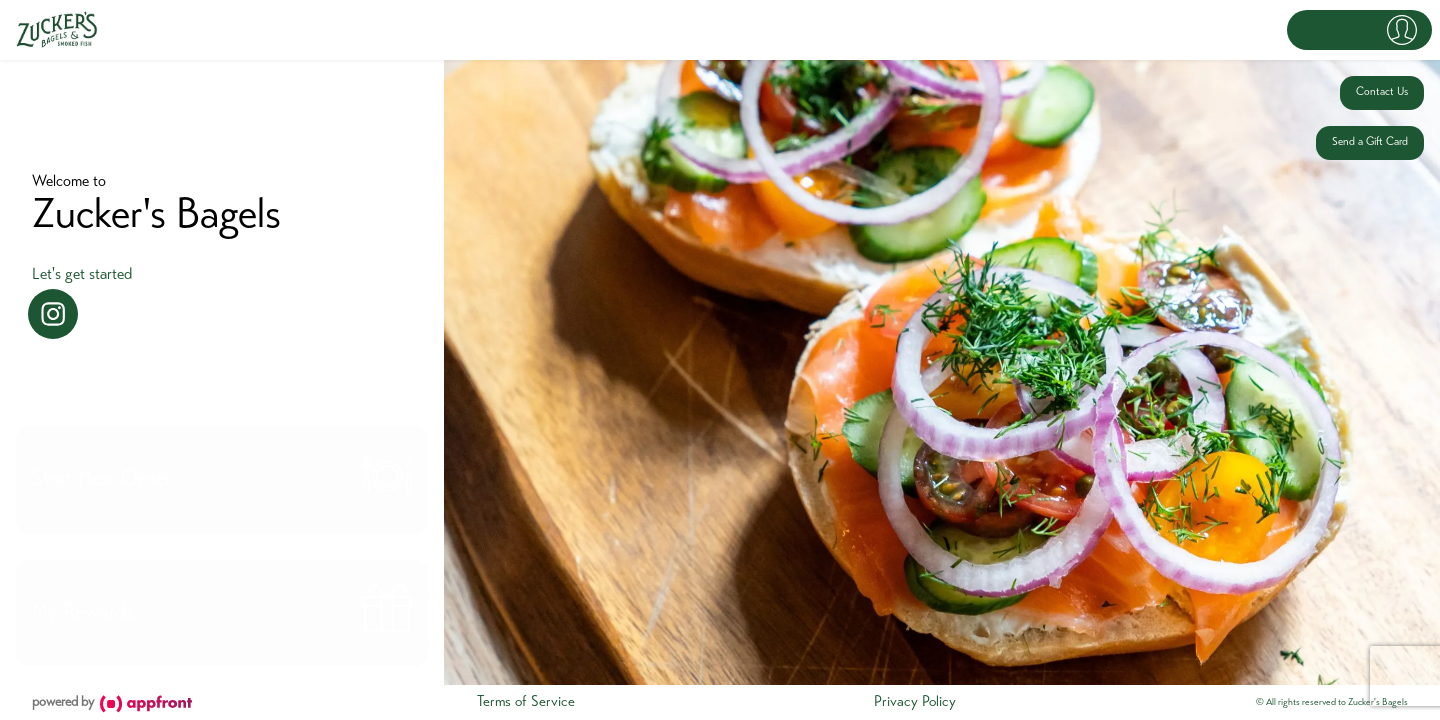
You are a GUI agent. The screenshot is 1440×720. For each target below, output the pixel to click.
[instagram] (53, 314)
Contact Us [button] (1382, 92)
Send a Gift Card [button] (1370, 142)
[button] (1359, 30)
